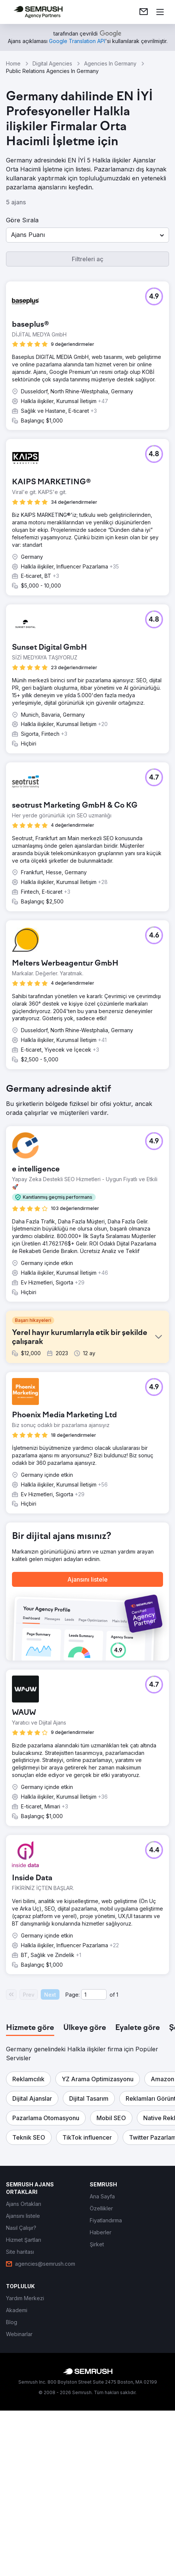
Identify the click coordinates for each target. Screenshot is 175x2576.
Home (13, 63)
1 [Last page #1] (117, 2168)
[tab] (30, 2202)
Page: (72, 2168)
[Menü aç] (160, 11)
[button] (87, 235)
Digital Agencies (52, 63)
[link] (143, 12)
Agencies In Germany (110, 63)
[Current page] (94, 2169)
